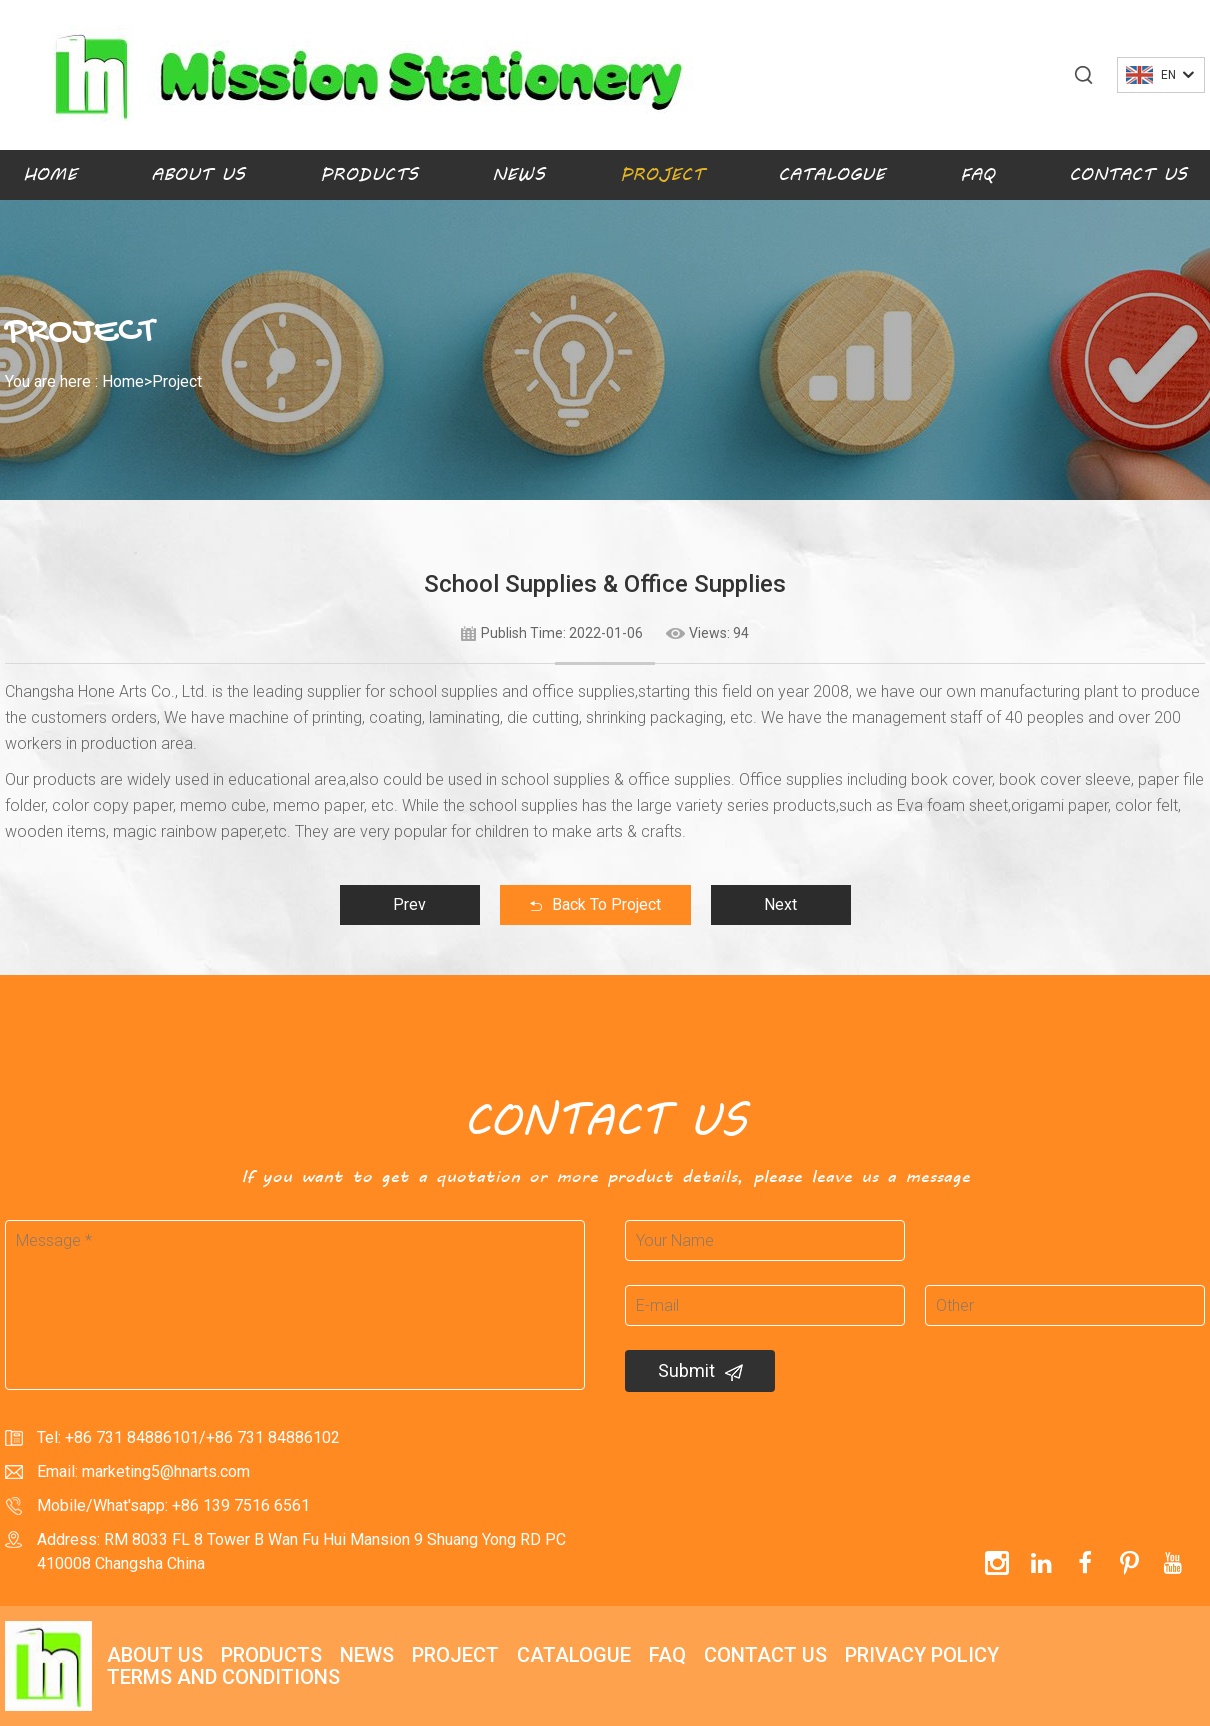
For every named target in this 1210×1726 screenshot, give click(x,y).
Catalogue (831, 174)
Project (662, 174)
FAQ (977, 174)
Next (780, 904)
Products (369, 174)
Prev (409, 904)
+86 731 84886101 (132, 1437)
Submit (700, 1370)
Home (50, 174)
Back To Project (595, 904)
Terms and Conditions (223, 1677)
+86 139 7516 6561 (241, 1505)
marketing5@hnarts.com (166, 1471)
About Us (198, 174)
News (518, 174)
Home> (127, 381)
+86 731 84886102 (273, 1437)
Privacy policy (922, 1655)
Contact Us (1128, 174)
